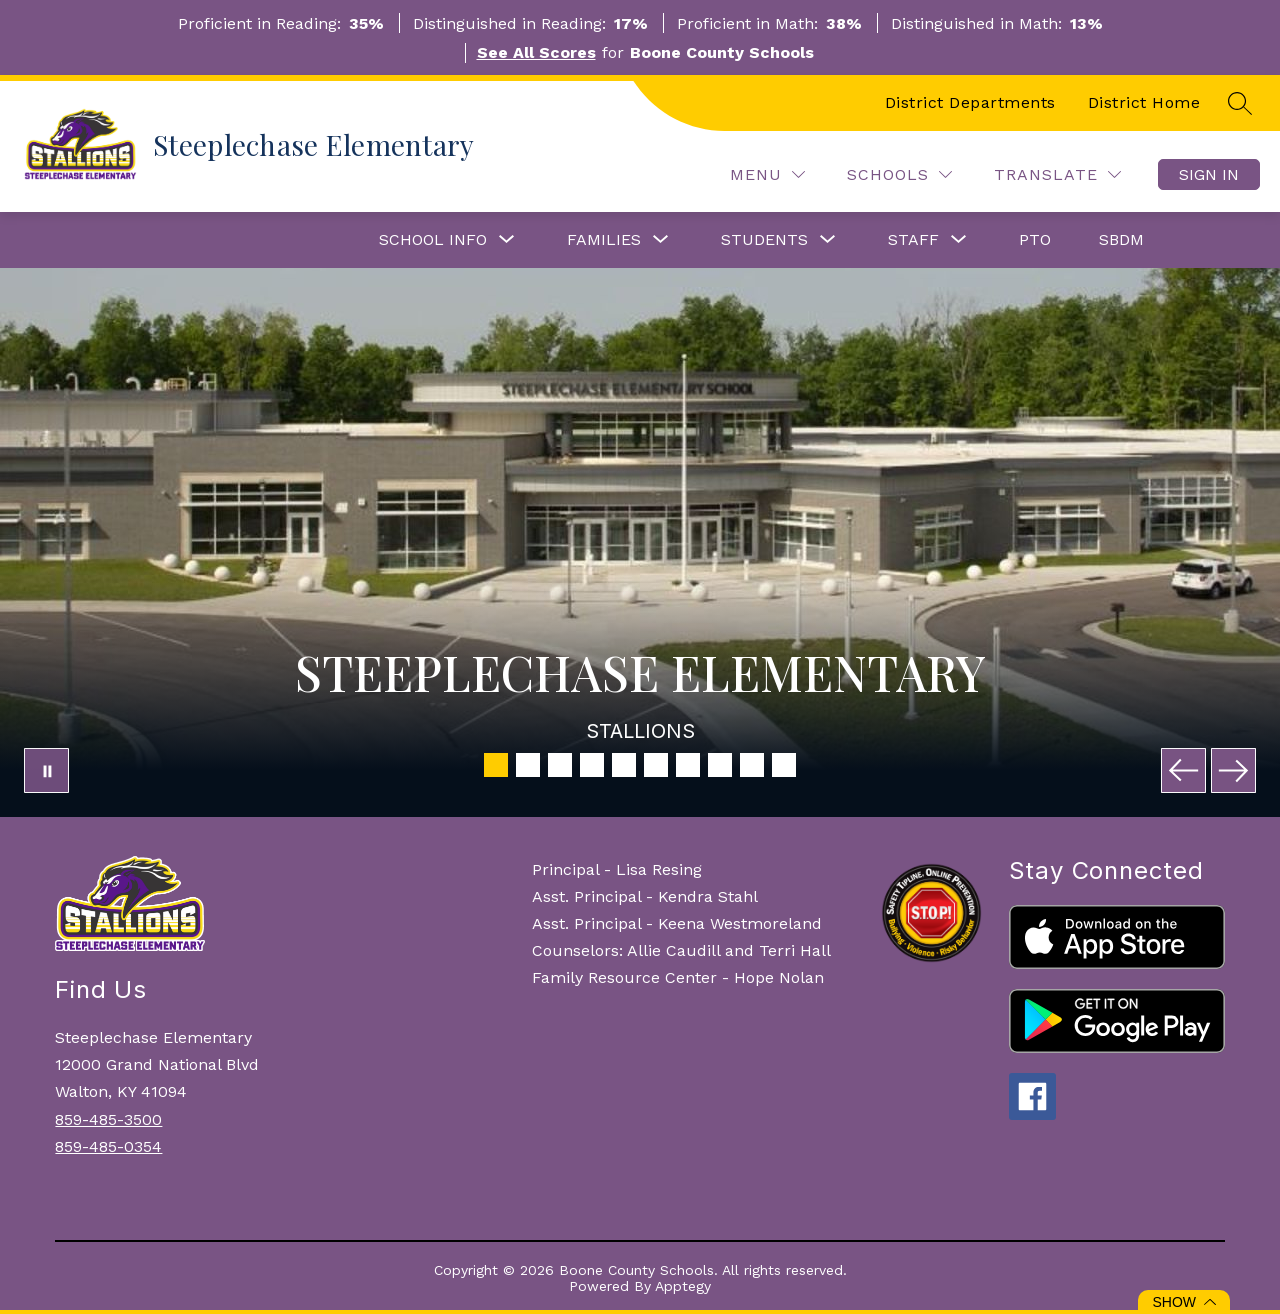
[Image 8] (720, 765)
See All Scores (536, 52)
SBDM (1121, 239)
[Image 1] (496, 765)
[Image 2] (528, 765)
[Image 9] (752, 765)
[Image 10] (784, 765)
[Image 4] (592, 765)
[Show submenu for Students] (764, 240)
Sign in (1209, 174)
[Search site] (1240, 103)
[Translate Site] (1057, 174)
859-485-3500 (108, 1119)
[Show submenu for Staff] (913, 240)
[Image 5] (624, 765)
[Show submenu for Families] (604, 240)
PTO (1035, 239)
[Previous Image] (1183, 770)
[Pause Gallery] (46, 770)
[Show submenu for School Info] (433, 240)
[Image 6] (656, 765)
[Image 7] (688, 765)
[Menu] (767, 174)
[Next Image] (1233, 770)
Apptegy (683, 1286)
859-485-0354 (108, 1146)
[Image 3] (560, 765)
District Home (1144, 102)
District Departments (970, 102)
